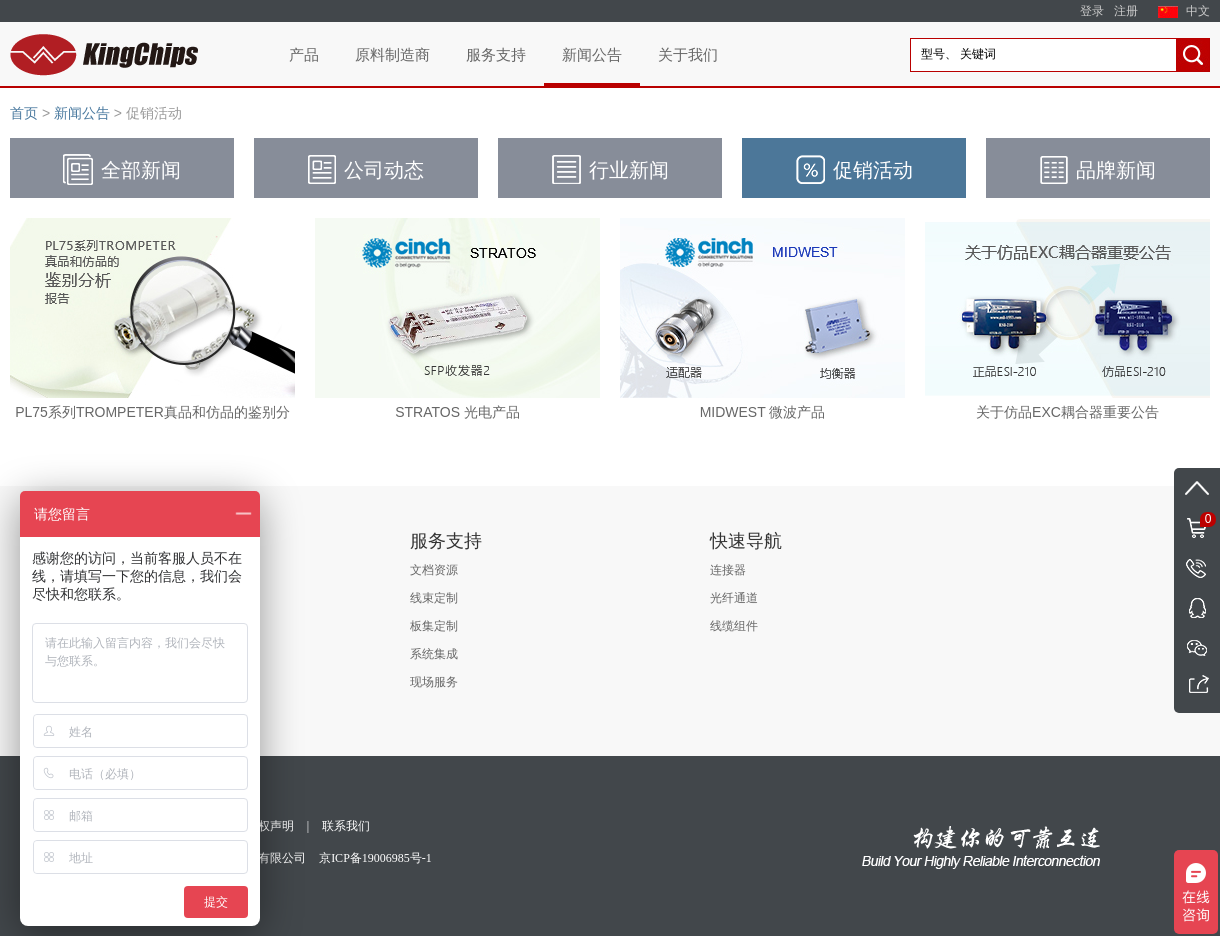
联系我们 (346, 826)
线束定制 (434, 598)
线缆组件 (734, 626)
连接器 (728, 570)
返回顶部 (1197, 488)
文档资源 (434, 570)
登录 (1092, 11)
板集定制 (434, 626)
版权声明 (270, 826)
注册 (1126, 11)
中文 (1198, 11)
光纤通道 (734, 598)
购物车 (1195, 518)
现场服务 (434, 682)
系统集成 (434, 654)
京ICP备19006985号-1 (375, 858)
